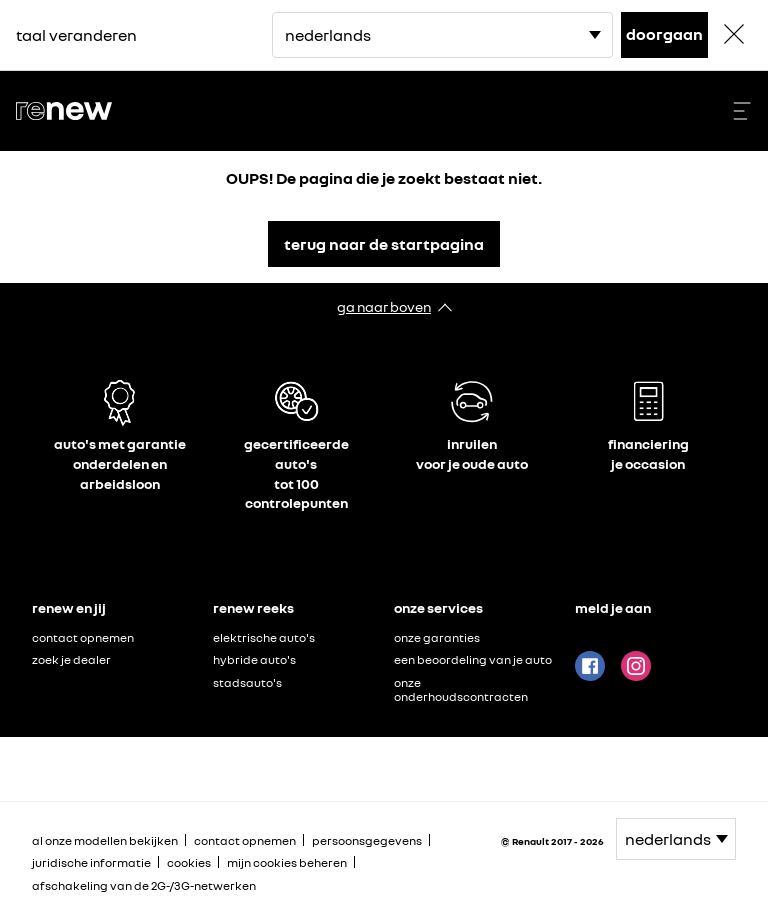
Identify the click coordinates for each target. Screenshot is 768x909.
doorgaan (664, 34)
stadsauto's (247, 682)
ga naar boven (384, 306)
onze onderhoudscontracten (461, 690)
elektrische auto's (264, 637)
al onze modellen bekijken (105, 840)
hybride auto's (254, 659)
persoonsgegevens (367, 840)
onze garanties (437, 637)
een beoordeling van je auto (473, 659)
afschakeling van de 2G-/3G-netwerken (144, 885)
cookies (189, 862)
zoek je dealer (71, 659)
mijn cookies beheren (287, 863)
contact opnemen (83, 637)
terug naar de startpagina (384, 244)
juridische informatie (91, 862)
